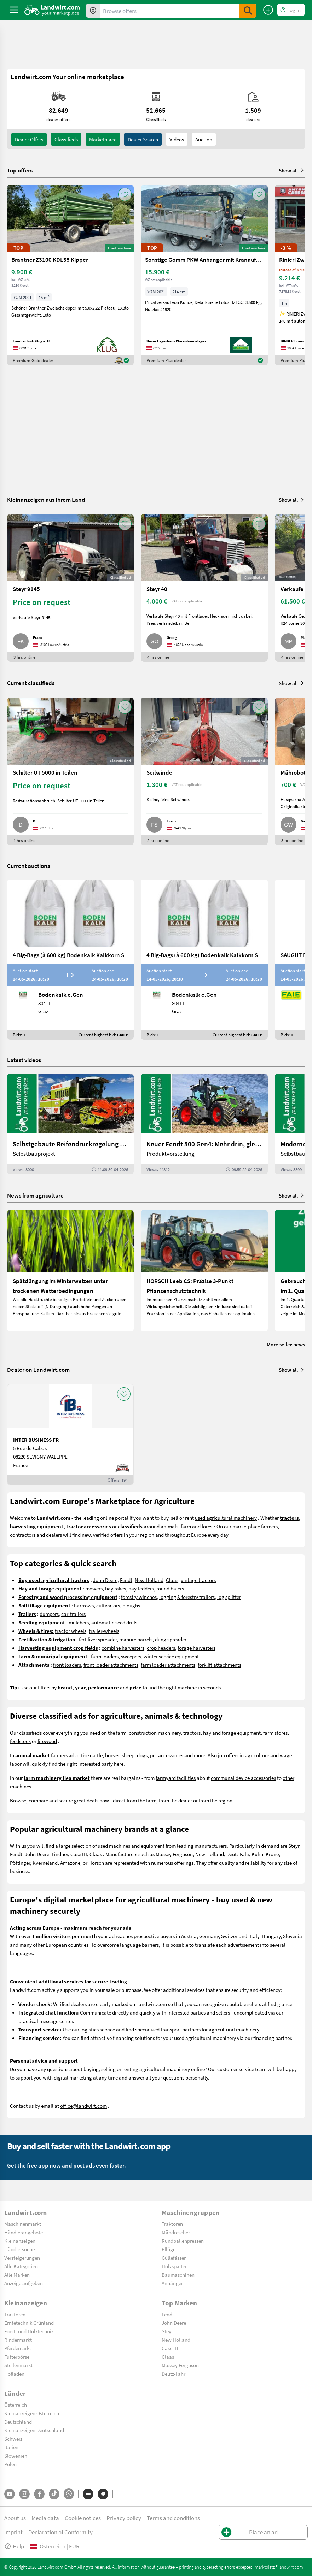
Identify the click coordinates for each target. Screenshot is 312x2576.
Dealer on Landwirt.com (38, 1369)
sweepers (131, 1656)
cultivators (108, 1605)
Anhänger (172, 2283)
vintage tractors (198, 1579)
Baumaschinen (178, 2274)
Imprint (13, 2532)
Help (14, 2546)
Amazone (70, 1862)
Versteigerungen (22, 2257)
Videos (176, 139)
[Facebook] (39, 2494)
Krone (272, 1854)
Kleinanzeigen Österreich (31, 2413)
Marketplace (102, 139)
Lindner (60, 1854)
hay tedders (141, 1588)
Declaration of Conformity (60, 2532)
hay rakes (115, 1588)
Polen (10, 2464)
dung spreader (170, 1639)
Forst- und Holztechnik (29, 2331)
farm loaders (105, 1656)
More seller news (286, 1344)
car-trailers (73, 1613)
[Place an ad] (268, 10)
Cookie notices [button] (83, 2518)
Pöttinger (20, 1862)
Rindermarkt (18, 2339)
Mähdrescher (176, 2232)
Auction (203, 139)
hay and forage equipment (232, 1732)
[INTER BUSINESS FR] (70, 1434)
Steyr (293, 1845)
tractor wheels (70, 1630)
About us (15, 2518)
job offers (228, 1755)
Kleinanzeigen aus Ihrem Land (46, 499)
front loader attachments (110, 1664)
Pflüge (168, 2249)
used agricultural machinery (226, 1517)
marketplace (246, 1526)
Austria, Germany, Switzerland (214, 1936)
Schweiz (13, 2438)
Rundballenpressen (183, 2240)
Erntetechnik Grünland (29, 2322)
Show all (292, 170)
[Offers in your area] (93, 11)
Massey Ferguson (174, 1854)
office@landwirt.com (83, 2105)
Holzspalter (174, 2266)
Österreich (15, 2404)
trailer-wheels (104, 1630)
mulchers (79, 1622)
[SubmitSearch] (247, 11)
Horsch (96, 1862)
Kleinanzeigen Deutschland (34, 2430)
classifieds (66, 139)
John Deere (105, 1579)
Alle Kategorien (21, 2266)
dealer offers (29, 139)
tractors (192, 1732)
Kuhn (257, 1854)
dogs (142, 1755)
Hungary (271, 1936)
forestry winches (139, 1596)
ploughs (131, 1605)
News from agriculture (35, 1195)
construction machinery (155, 1732)
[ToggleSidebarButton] (14, 10)
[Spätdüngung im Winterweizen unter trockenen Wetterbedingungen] (70, 1270)
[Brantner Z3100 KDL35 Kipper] (70, 275)
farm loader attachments (168, 1664)
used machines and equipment (131, 1845)
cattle (96, 1755)
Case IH (78, 1854)
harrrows (84, 1605)
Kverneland (45, 1862)
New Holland (149, 1579)
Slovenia (292, 1936)
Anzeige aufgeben (23, 2283)
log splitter (229, 1596)
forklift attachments (219, 1664)
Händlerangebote (23, 2232)
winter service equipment (171, 1656)
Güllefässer (174, 2257)
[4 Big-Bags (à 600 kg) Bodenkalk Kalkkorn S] (70, 960)
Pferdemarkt (17, 2348)
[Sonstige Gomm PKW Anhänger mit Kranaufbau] (204, 275)
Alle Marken (17, 2274)
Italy (254, 1936)
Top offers (20, 170)
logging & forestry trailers (187, 1596)
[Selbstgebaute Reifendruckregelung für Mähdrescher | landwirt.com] (70, 1124)
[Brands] (103, 2494)
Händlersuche (19, 2249)
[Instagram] (24, 2494)
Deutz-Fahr (173, 2373)
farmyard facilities (176, 1777)
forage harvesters (196, 1647)
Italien (11, 2447)
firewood (47, 1741)
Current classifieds (30, 683)
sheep (128, 1755)
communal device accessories (243, 1777)
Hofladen (14, 2373)
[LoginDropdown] (291, 10)
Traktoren (172, 2223)
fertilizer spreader (98, 1639)
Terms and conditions (173, 2518)
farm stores (275, 1732)
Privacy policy (123, 2518)
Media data (45, 2518)
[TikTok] (54, 2494)
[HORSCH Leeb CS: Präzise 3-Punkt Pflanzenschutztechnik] (204, 1270)
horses (112, 1755)
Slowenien (15, 2455)
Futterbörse (16, 2356)
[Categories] (88, 2494)
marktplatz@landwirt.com (279, 2567)
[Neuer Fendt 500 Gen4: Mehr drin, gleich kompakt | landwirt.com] (204, 1124)
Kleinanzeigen (19, 2240)
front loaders (67, 1664)
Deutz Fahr (237, 1854)
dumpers (49, 1613)
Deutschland (18, 2421)
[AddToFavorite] (125, 194)
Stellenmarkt (18, 2365)
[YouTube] (9, 2494)
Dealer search (143, 139)
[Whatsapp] (69, 2493)
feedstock (20, 1741)
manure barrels (135, 1639)
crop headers (161, 1647)
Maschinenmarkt (22, 2223)
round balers (170, 1588)
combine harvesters (123, 1647)
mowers (94, 1588)
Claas (172, 1579)
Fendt (126, 1579)
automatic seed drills (114, 1622)
